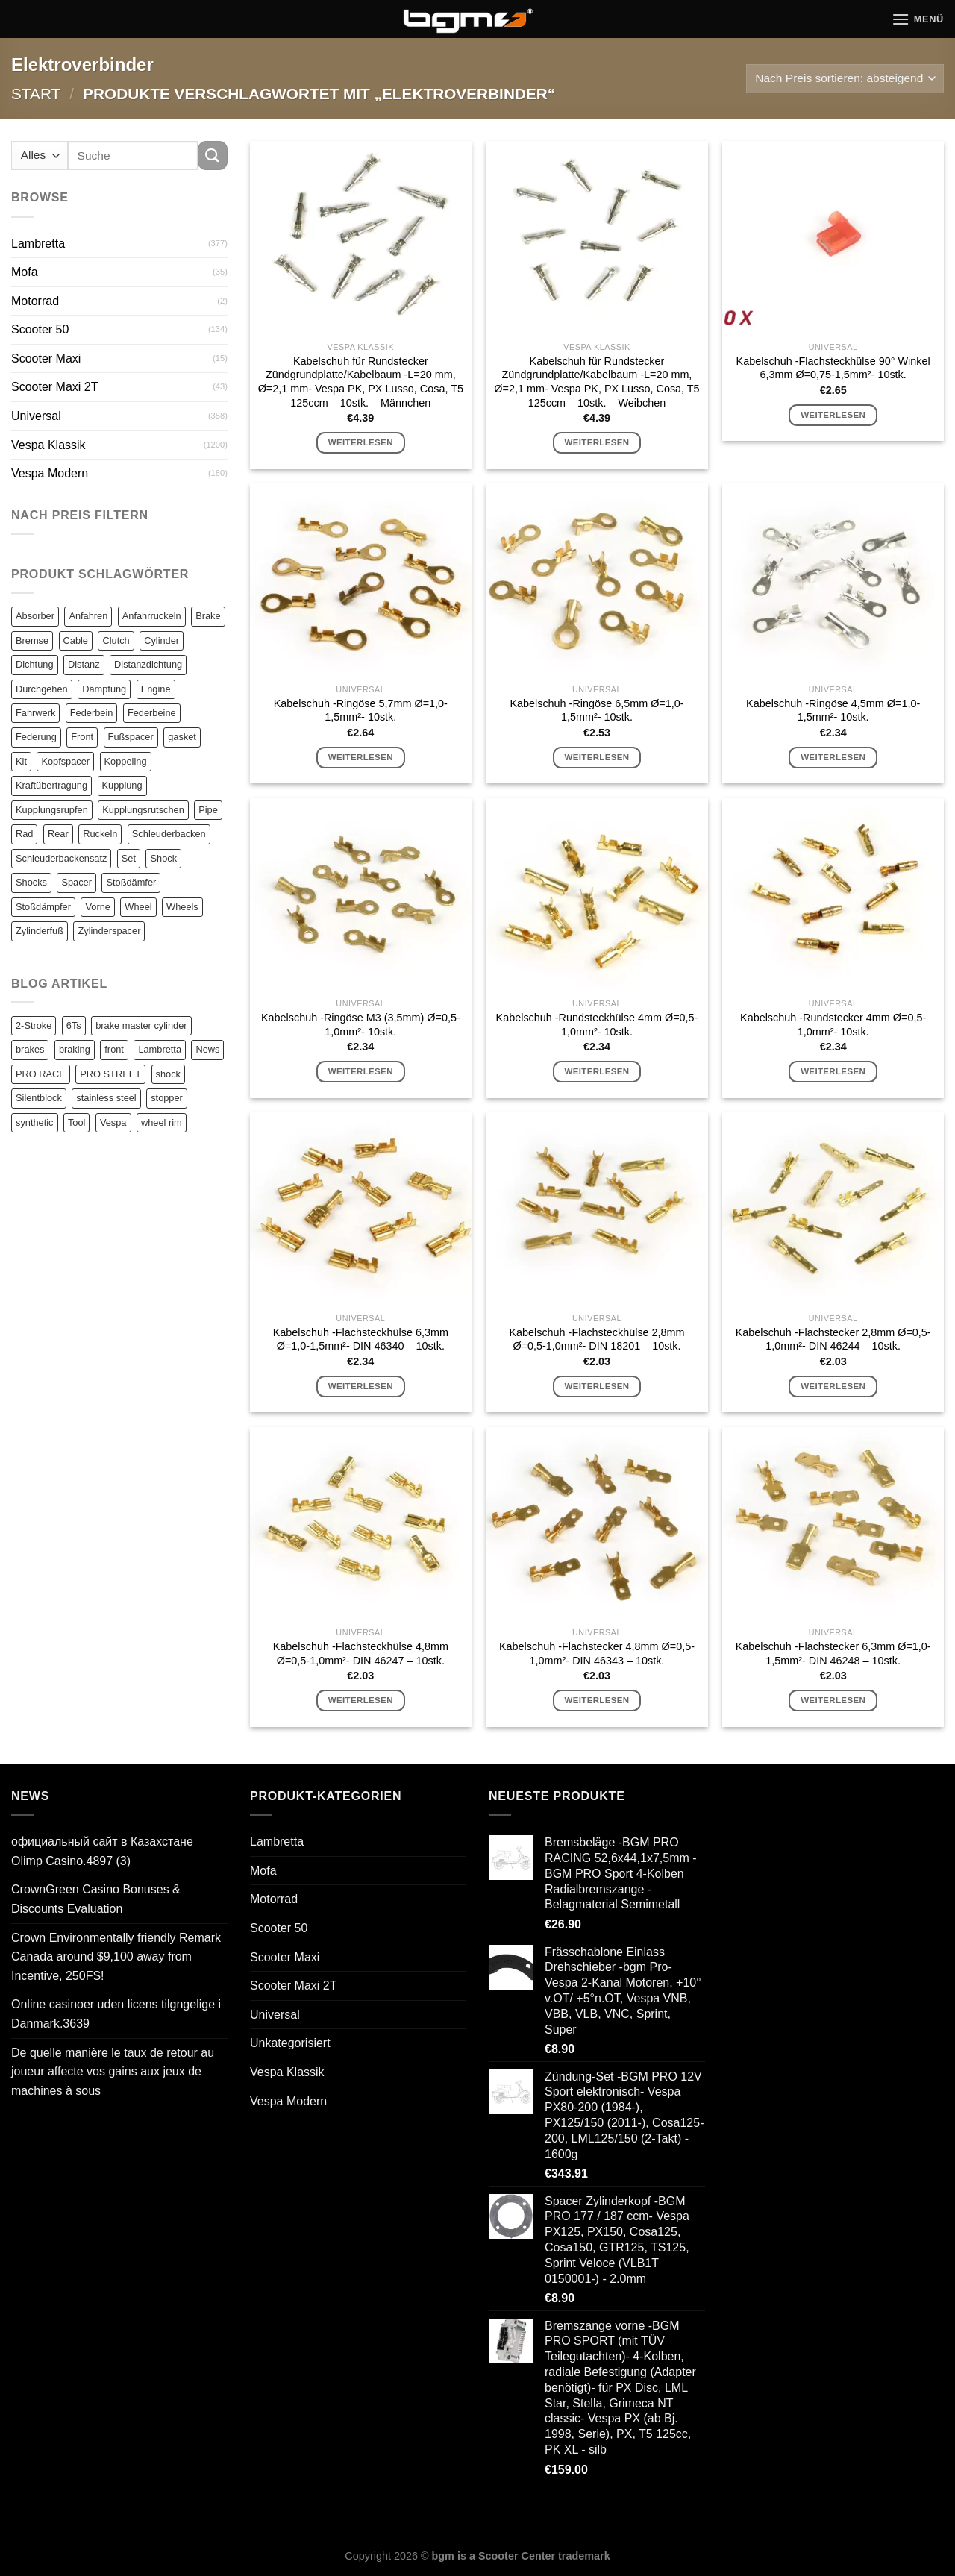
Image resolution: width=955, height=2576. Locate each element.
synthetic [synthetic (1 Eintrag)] (35, 1122)
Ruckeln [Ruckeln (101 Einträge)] (100, 833)
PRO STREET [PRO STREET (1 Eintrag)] (110, 1073)
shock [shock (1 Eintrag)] (168, 1073)
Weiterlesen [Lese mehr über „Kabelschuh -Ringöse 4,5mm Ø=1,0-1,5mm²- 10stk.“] (833, 757)
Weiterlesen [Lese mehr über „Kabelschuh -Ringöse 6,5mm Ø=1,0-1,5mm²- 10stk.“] (596, 757)
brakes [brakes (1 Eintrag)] (30, 1049)
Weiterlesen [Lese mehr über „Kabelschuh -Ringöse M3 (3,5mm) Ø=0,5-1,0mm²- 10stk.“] (360, 1071)
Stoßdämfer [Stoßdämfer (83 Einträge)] (131, 882)
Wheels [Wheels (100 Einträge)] (182, 906)
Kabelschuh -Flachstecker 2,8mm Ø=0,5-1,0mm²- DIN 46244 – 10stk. (833, 1339)
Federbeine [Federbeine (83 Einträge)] (152, 712)
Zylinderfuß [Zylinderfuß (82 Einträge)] (39, 930)
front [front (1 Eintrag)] (114, 1049)
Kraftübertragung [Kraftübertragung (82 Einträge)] (51, 785)
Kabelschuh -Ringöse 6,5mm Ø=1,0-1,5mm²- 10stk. (596, 711)
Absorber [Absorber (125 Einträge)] (35, 615)
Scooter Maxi (46, 358)
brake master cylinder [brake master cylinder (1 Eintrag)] (141, 1025)
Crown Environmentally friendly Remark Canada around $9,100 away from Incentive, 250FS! (116, 1956)
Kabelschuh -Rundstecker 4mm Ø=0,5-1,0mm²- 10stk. (833, 1025)
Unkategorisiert (290, 2043)
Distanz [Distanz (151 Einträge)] (84, 664)
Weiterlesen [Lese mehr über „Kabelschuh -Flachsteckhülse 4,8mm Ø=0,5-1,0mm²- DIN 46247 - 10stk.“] (360, 1700)
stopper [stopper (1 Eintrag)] (167, 1097)
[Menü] (918, 19)
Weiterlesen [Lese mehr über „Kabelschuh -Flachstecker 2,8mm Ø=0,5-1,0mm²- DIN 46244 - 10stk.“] (833, 1386)
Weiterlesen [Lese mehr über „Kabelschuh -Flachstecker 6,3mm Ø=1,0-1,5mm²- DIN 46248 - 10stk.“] (833, 1700)
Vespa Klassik (48, 445)
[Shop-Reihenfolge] (845, 78)
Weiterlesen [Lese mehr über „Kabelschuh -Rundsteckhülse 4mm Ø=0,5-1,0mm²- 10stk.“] (596, 1071)
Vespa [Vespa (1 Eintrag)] (113, 1122)
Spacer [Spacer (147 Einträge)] (76, 882)
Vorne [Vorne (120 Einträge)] (97, 906)
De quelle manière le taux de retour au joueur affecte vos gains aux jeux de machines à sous (112, 2071)
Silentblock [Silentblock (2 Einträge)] (39, 1097)
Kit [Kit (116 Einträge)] (21, 761)
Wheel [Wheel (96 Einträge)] (138, 906)
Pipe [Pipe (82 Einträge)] (208, 809)
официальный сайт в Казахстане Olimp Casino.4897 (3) (102, 1851)
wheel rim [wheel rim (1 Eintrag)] (161, 1122)
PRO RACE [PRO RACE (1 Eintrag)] (41, 1073)
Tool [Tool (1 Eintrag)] (76, 1122)
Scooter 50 (40, 329)
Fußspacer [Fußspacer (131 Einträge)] (131, 736)
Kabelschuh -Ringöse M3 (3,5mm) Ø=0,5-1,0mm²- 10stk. (360, 1025)
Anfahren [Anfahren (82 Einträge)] (88, 615)
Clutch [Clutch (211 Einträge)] (115, 640)
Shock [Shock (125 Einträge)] (163, 858)
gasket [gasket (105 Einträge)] (182, 736)
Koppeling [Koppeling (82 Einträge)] (125, 761)
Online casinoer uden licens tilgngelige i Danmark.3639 (116, 2014)
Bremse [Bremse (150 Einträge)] (32, 640)
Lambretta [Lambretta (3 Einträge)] (159, 1049)
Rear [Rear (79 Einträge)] (58, 833)
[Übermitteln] (213, 155)
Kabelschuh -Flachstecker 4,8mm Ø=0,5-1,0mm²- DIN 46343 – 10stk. (597, 1653)
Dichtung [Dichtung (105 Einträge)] (35, 664)
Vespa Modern (49, 473)
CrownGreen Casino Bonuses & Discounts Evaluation (96, 1899)
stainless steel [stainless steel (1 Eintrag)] (106, 1097)
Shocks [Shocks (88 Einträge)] (31, 882)
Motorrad (35, 301)
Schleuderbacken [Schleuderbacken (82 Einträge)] (169, 833)
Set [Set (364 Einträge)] (129, 858)
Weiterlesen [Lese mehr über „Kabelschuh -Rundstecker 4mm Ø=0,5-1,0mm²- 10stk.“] (833, 1071)
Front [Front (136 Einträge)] (82, 736)
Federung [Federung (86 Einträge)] (36, 736)
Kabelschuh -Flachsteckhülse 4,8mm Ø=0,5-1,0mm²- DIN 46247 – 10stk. (360, 1653)
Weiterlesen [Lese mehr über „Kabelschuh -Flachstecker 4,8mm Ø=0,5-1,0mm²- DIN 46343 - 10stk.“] (596, 1700)
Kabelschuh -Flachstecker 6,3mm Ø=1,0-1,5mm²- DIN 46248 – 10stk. (833, 1653)
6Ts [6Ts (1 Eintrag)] (73, 1025)
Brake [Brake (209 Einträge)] (207, 615)
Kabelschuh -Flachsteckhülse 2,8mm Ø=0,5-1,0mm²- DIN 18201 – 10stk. (596, 1339)
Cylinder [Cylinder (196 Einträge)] (161, 640)
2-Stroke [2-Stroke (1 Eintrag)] (33, 1025)
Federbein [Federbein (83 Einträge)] (91, 712)
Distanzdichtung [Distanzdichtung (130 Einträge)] (148, 664)
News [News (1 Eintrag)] (207, 1049)
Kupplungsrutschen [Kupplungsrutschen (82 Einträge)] (143, 809)
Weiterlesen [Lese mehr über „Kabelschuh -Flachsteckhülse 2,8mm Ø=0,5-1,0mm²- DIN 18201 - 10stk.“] (596, 1386)
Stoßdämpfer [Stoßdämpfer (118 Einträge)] (43, 906)
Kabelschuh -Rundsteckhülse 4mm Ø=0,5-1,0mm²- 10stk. (597, 1025)
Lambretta (38, 243)
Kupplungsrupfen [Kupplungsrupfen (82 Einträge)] (52, 809)
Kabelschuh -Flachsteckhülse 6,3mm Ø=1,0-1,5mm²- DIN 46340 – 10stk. (360, 1339)
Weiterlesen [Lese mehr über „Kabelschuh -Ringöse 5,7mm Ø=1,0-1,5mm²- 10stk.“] (360, 757)
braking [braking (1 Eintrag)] (74, 1049)
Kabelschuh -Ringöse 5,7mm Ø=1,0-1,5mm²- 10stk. (361, 711)
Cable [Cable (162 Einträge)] (75, 640)
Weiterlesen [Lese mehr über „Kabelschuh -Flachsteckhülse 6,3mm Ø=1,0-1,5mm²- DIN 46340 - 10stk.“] (360, 1386)
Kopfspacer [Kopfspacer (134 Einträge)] (65, 761)
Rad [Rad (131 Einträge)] (24, 833)
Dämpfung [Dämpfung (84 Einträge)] (104, 689)
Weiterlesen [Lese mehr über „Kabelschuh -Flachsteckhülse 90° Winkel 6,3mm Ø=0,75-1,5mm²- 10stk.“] (833, 414)
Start (35, 93)
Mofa (24, 272)
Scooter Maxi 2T (54, 386)
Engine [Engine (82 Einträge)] (156, 689)
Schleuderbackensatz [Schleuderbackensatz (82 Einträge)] (61, 858)
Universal (36, 416)
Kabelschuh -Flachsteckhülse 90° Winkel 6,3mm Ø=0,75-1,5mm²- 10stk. (833, 368)
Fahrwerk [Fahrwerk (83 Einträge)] (35, 712)
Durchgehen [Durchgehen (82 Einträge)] (42, 689)
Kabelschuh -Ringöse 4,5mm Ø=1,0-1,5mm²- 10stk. (833, 711)
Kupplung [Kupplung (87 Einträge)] (122, 785)
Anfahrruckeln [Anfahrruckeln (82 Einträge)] (151, 615)
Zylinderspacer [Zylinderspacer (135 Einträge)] (109, 930)
